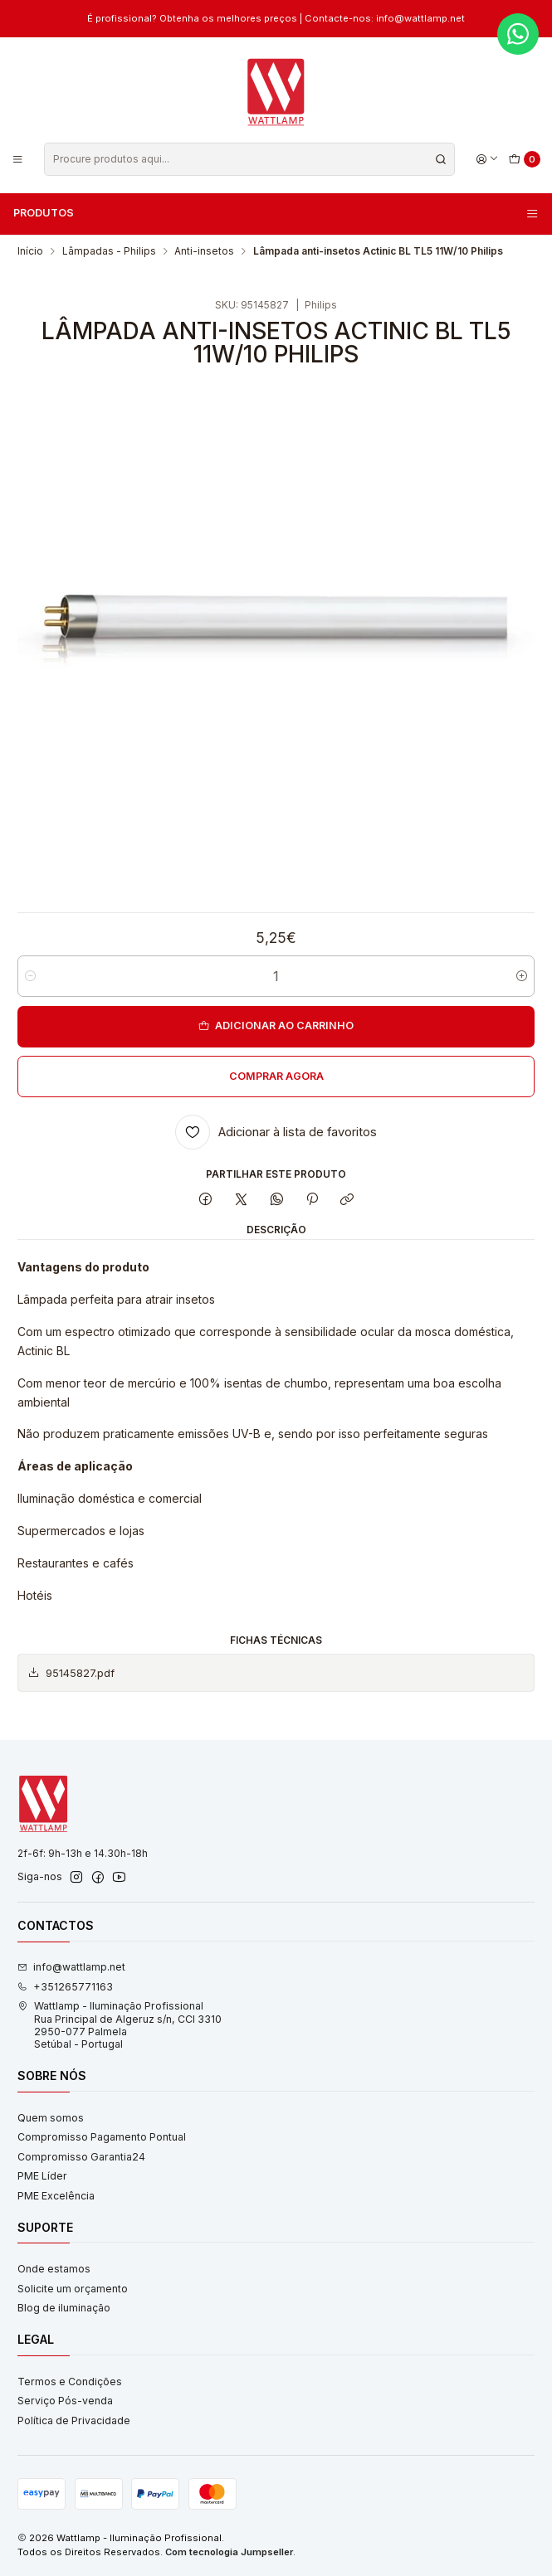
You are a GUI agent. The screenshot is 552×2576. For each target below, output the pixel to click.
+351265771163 (65, 1987)
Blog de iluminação (63, 2307)
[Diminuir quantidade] (30, 976)
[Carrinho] (525, 160)
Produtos (276, 213)
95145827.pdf (71, 1672)
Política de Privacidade (73, 2420)
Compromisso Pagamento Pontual (101, 2137)
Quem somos (50, 2118)
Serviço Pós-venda (65, 2400)
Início (30, 251)
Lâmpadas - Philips (109, 251)
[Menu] (18, 158)
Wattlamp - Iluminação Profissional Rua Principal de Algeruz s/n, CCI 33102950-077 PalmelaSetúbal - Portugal (119, 2025)
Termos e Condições (69, 2381)
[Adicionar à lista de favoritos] (276, 1132)
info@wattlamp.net (71, 1967)
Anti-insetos (204, 251)
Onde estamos (53, 2269)
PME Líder (42, 2176)
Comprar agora (276, 1076)
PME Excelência (56, 2196)
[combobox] (249, 159)
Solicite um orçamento (72, 2288)
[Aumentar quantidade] (522, 976)
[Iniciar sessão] (486, 158)
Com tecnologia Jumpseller (229, 2552)
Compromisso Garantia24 (81, 2157)
